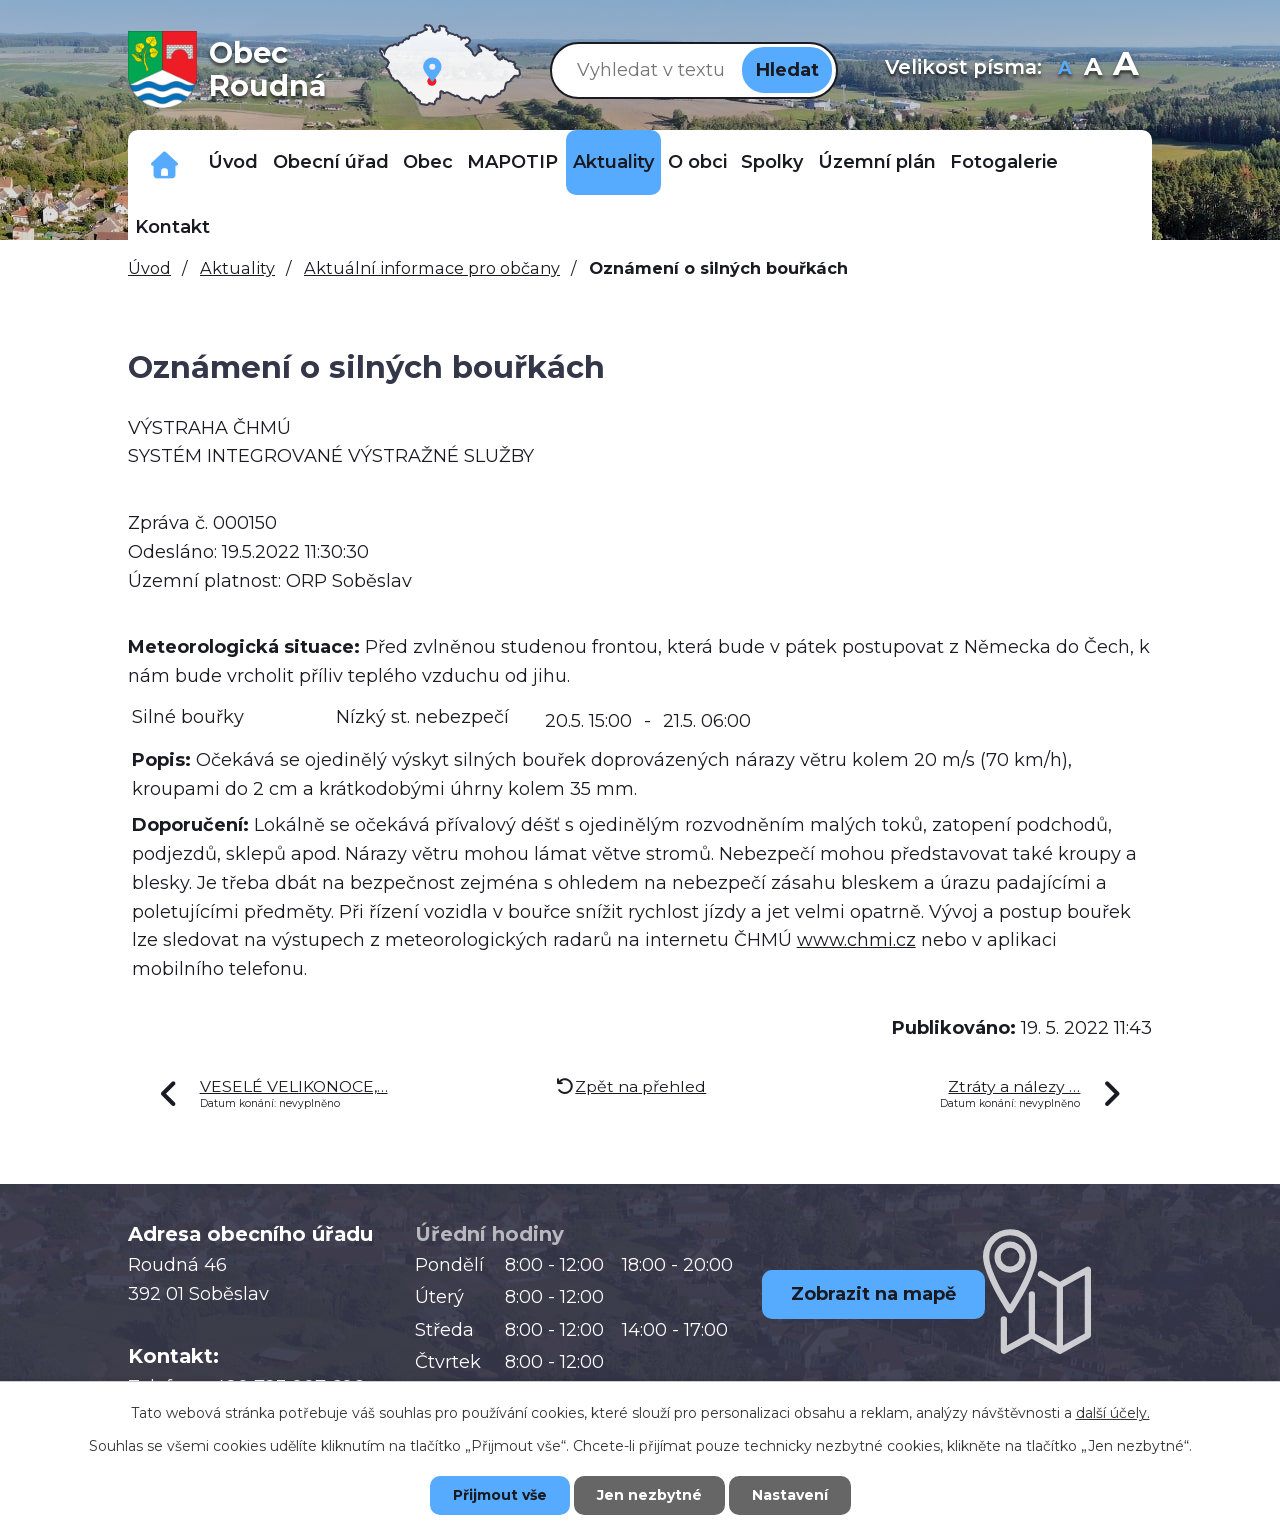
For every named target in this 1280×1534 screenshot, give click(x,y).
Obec (428, 162)
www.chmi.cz (856, 940)
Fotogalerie (1004, 162)
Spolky (772, 162)
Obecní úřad (331, 162)
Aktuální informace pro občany (432, 268)
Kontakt (172, 227)
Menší (1065, 69)
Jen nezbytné (649, 1495)
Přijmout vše (500, 1495)
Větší (1125, 69)
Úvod (233, 162)
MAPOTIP (512, 162)
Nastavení (790, 1495)
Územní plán (877, 162)
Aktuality (613, 162)
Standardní (1093, 69)
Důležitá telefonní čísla (164, 162)
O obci (697, 162)
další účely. (1113, 1413)
